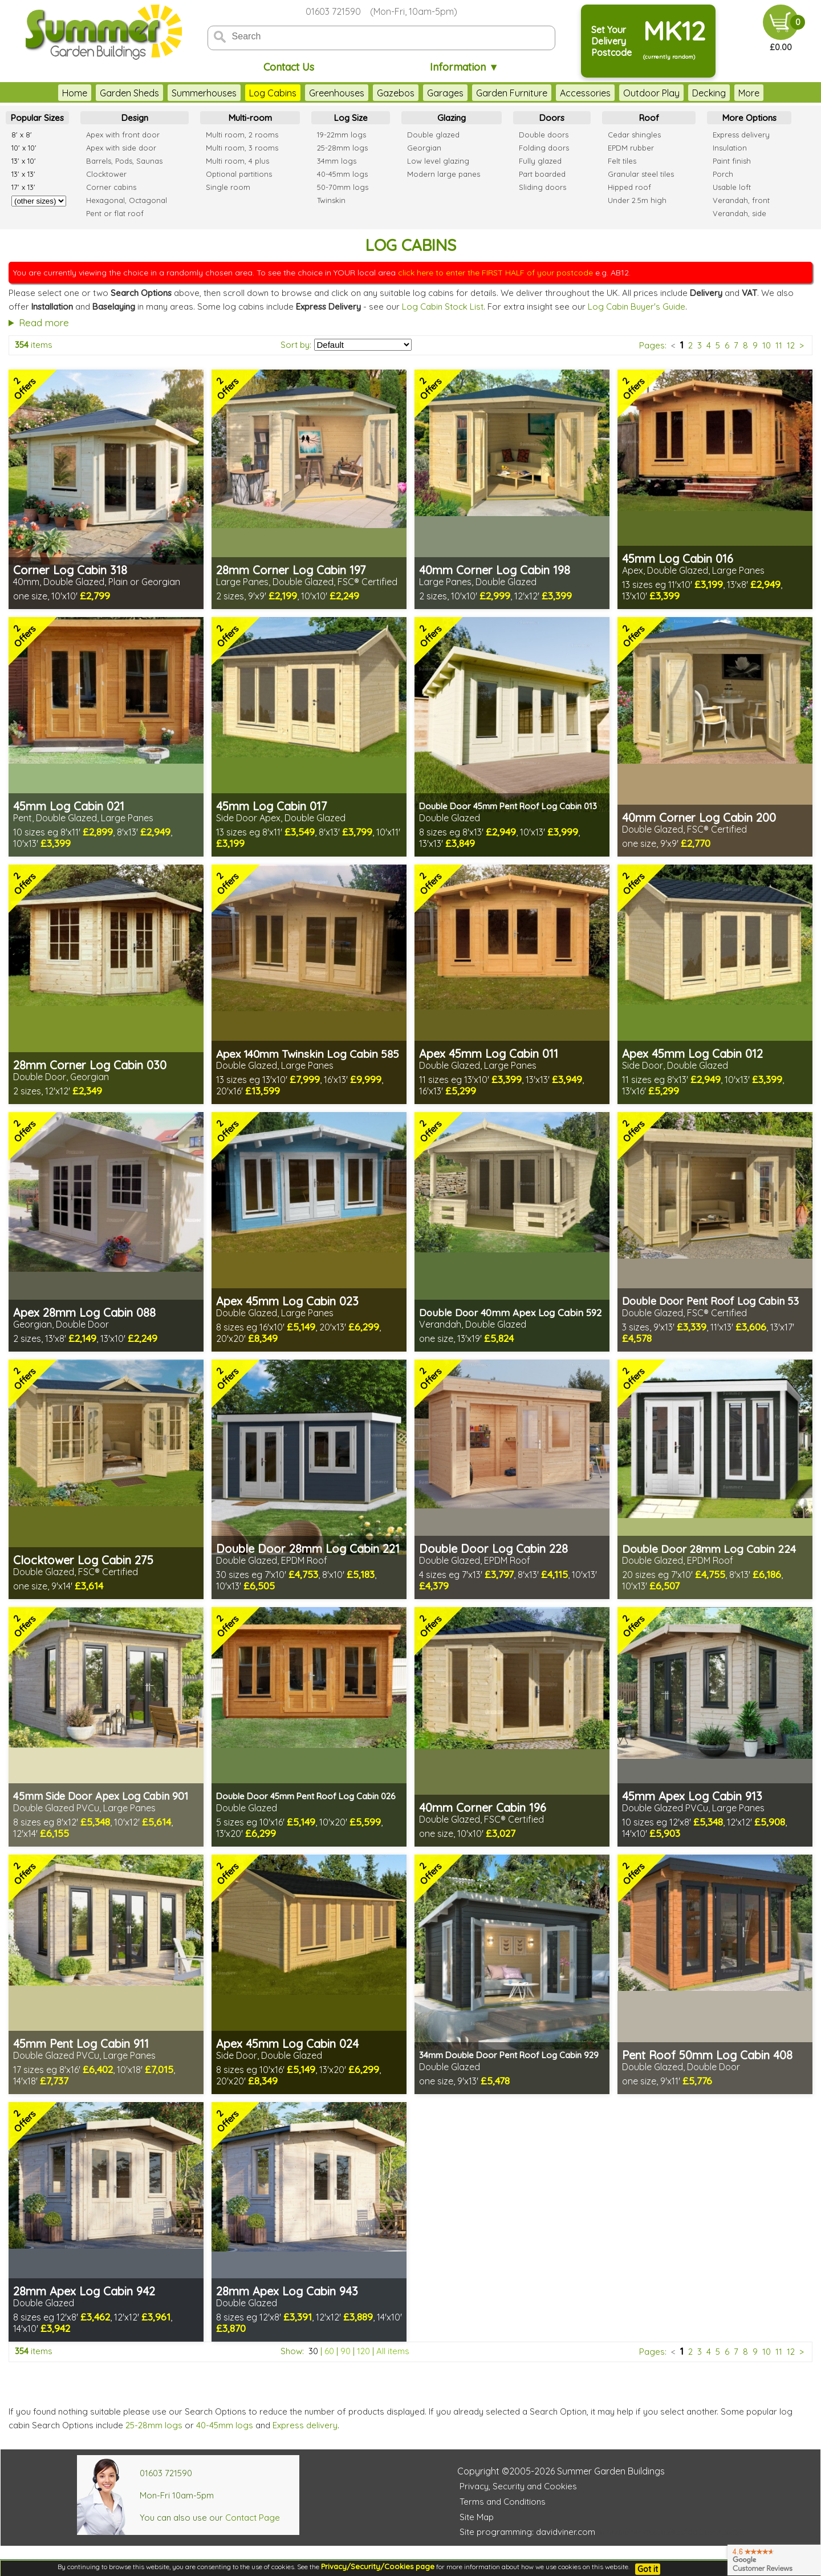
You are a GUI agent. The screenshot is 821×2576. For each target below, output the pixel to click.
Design (134, 117)
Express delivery (305, 2425)
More (771, 93)
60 (329, 2351)
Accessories (562, 93)
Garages (422, 93)
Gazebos (373, 93)
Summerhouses (181, 93)
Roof (649, 117)
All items (392, 2351)
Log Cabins (250, 93)
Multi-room (250, 117)
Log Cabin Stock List (442, 306)
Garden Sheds (106, 93)
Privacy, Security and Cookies (518, 2486)
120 (363, 2351)
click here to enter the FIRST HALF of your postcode (495, 272)
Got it (647, 2569)
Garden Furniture (489, 93)
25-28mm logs (153, 2425)
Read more (44, 322)
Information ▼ (464, 67)
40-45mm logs (224, 2425)
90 (345, 2351)
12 (791, 345)
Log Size (351, 117)
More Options (749, 117)
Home (51, 93)
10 (766, 345)
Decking (686, 93)
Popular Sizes (37, 117)
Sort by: (296, 344)
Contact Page (252, 2517)
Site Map (477, 2517)
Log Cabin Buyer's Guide (636, 306)
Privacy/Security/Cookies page (377, 2566)
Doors (551, 117)
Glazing (451, 117)
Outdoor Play (628, 93)
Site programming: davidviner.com (527, 2531)
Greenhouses (314, 93)
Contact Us (288, 67)
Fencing (732, 93)
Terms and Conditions (503, 2501)
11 (778, 345)
